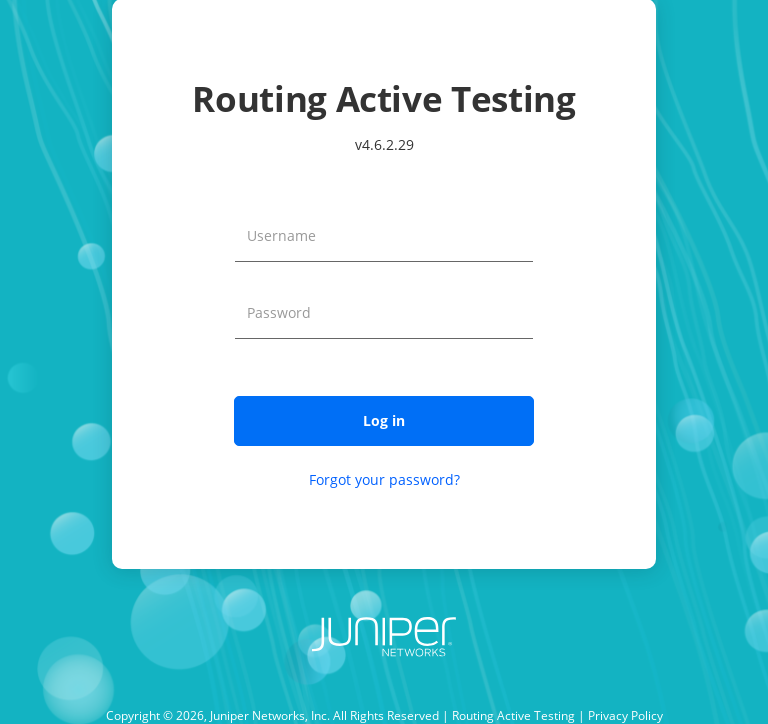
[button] (384, 421)
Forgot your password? (384, 479)
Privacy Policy (625, 715)
